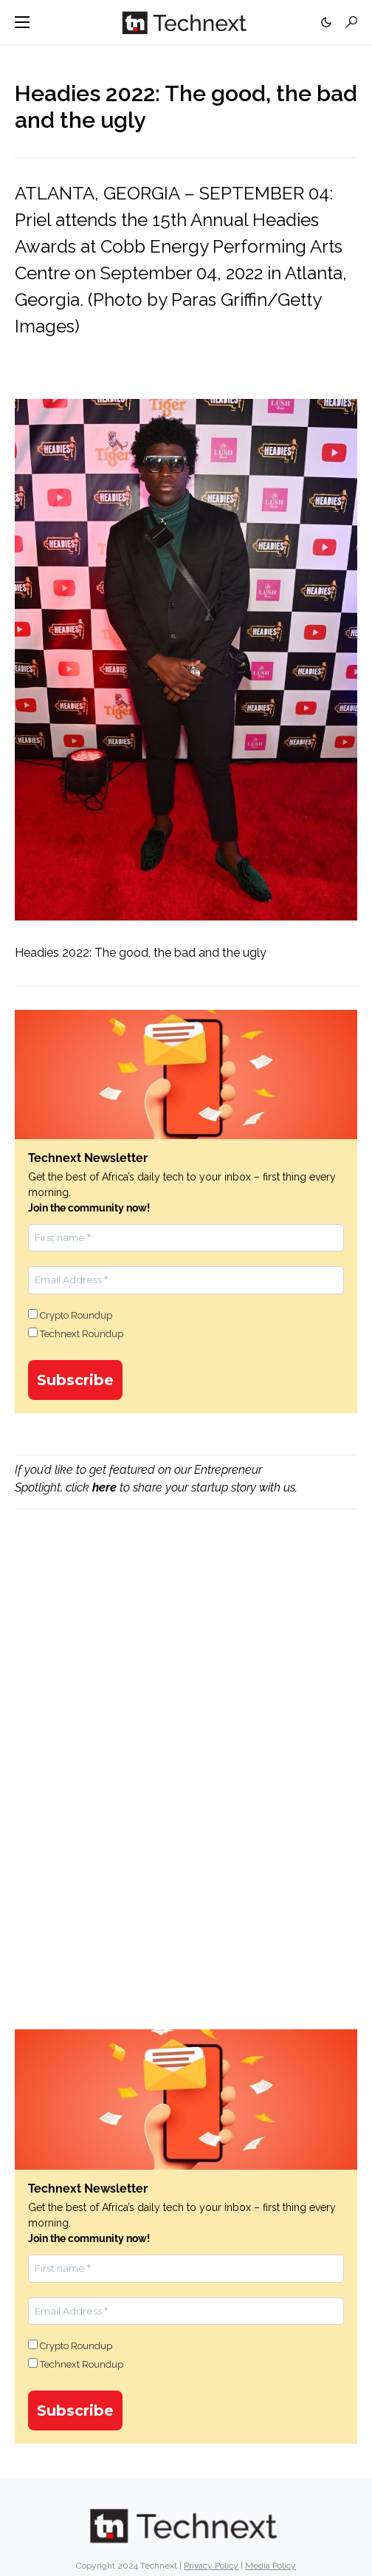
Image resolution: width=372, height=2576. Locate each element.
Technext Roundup (75, 1333)
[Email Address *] (186, 1280)
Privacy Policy (211, 2565)
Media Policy (270, 2565)
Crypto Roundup (70, 1315)
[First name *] (186, 1238)
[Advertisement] (186, 1648)
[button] (22, 22)
